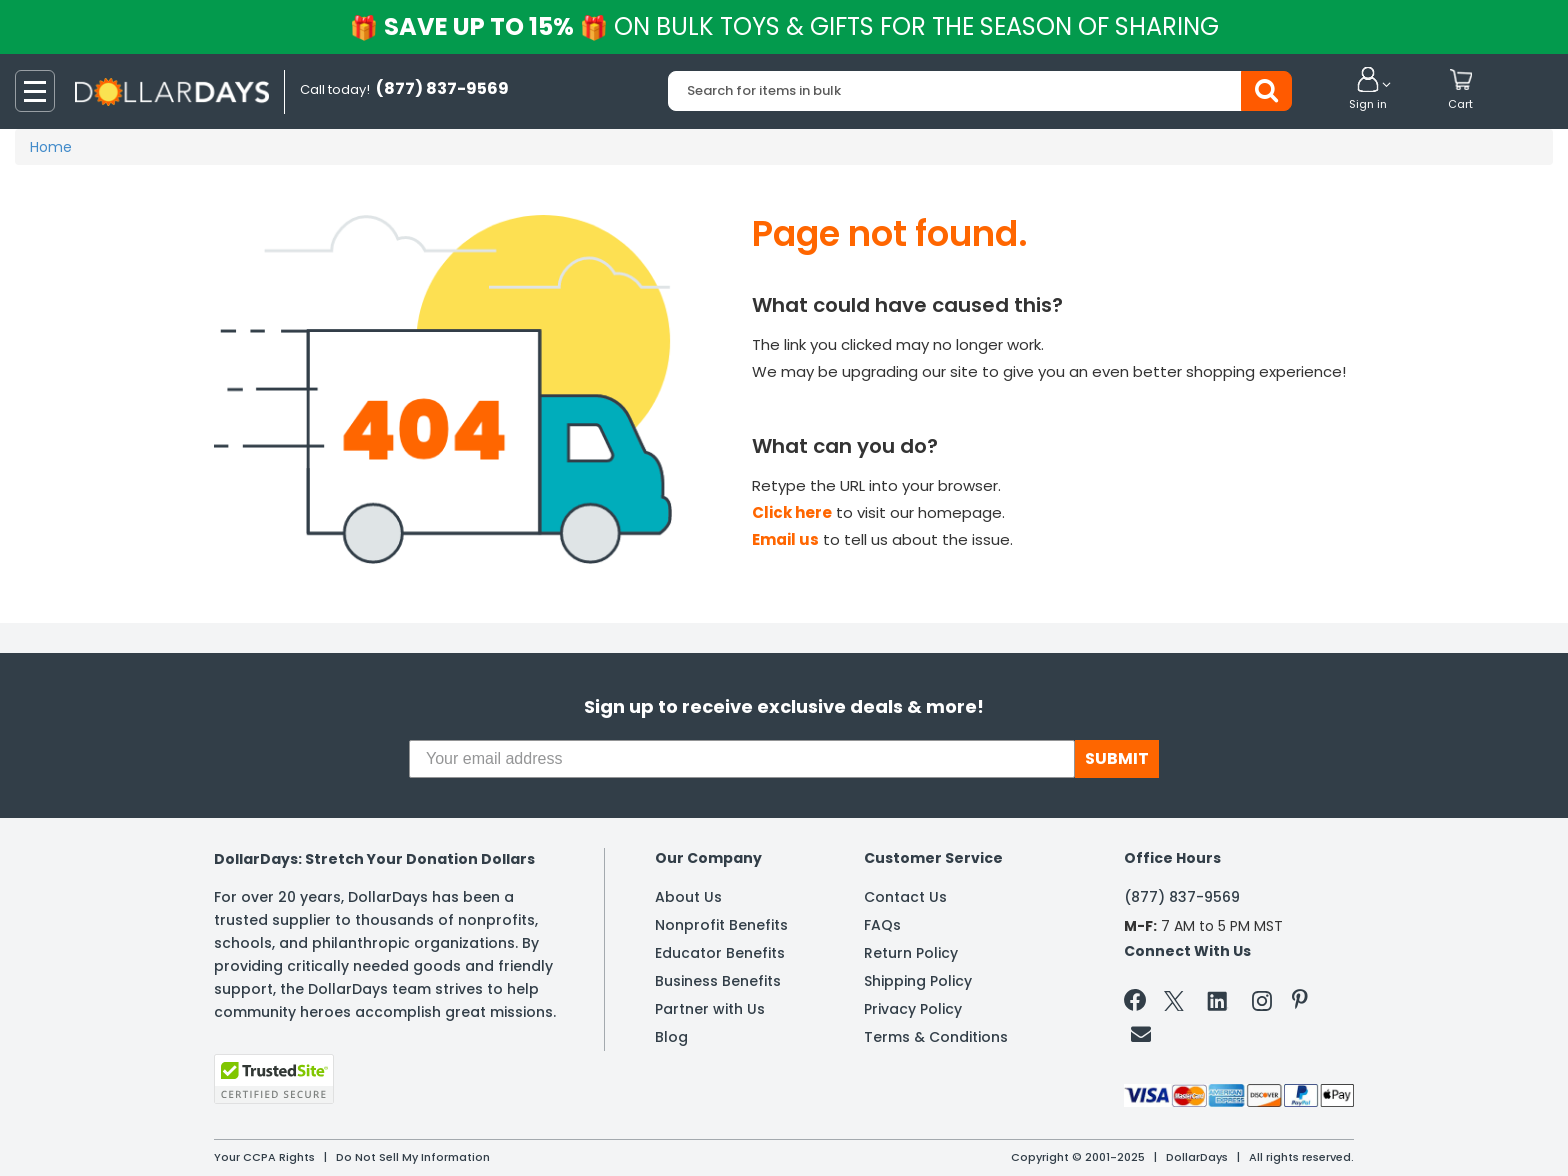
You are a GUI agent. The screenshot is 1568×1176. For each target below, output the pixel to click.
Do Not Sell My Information (413, 1157)
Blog (671, 1037)
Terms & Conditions (936, 1037)
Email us (785, 539)
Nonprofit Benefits (721, 925)
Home (51, 147)
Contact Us (905, 897)
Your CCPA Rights (264, 1157)
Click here (792, 512)
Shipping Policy (918, 981)
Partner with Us (710, 1009)
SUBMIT (1117, 758)
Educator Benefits (720, 953)
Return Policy (911, 953)
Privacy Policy (913, 1009)
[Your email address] (742, 759)
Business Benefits (718, 981)
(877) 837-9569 (1182, 897)
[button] (1368, 90)
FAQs (882, 925)
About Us (688, 897)
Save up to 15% (785, 26)
